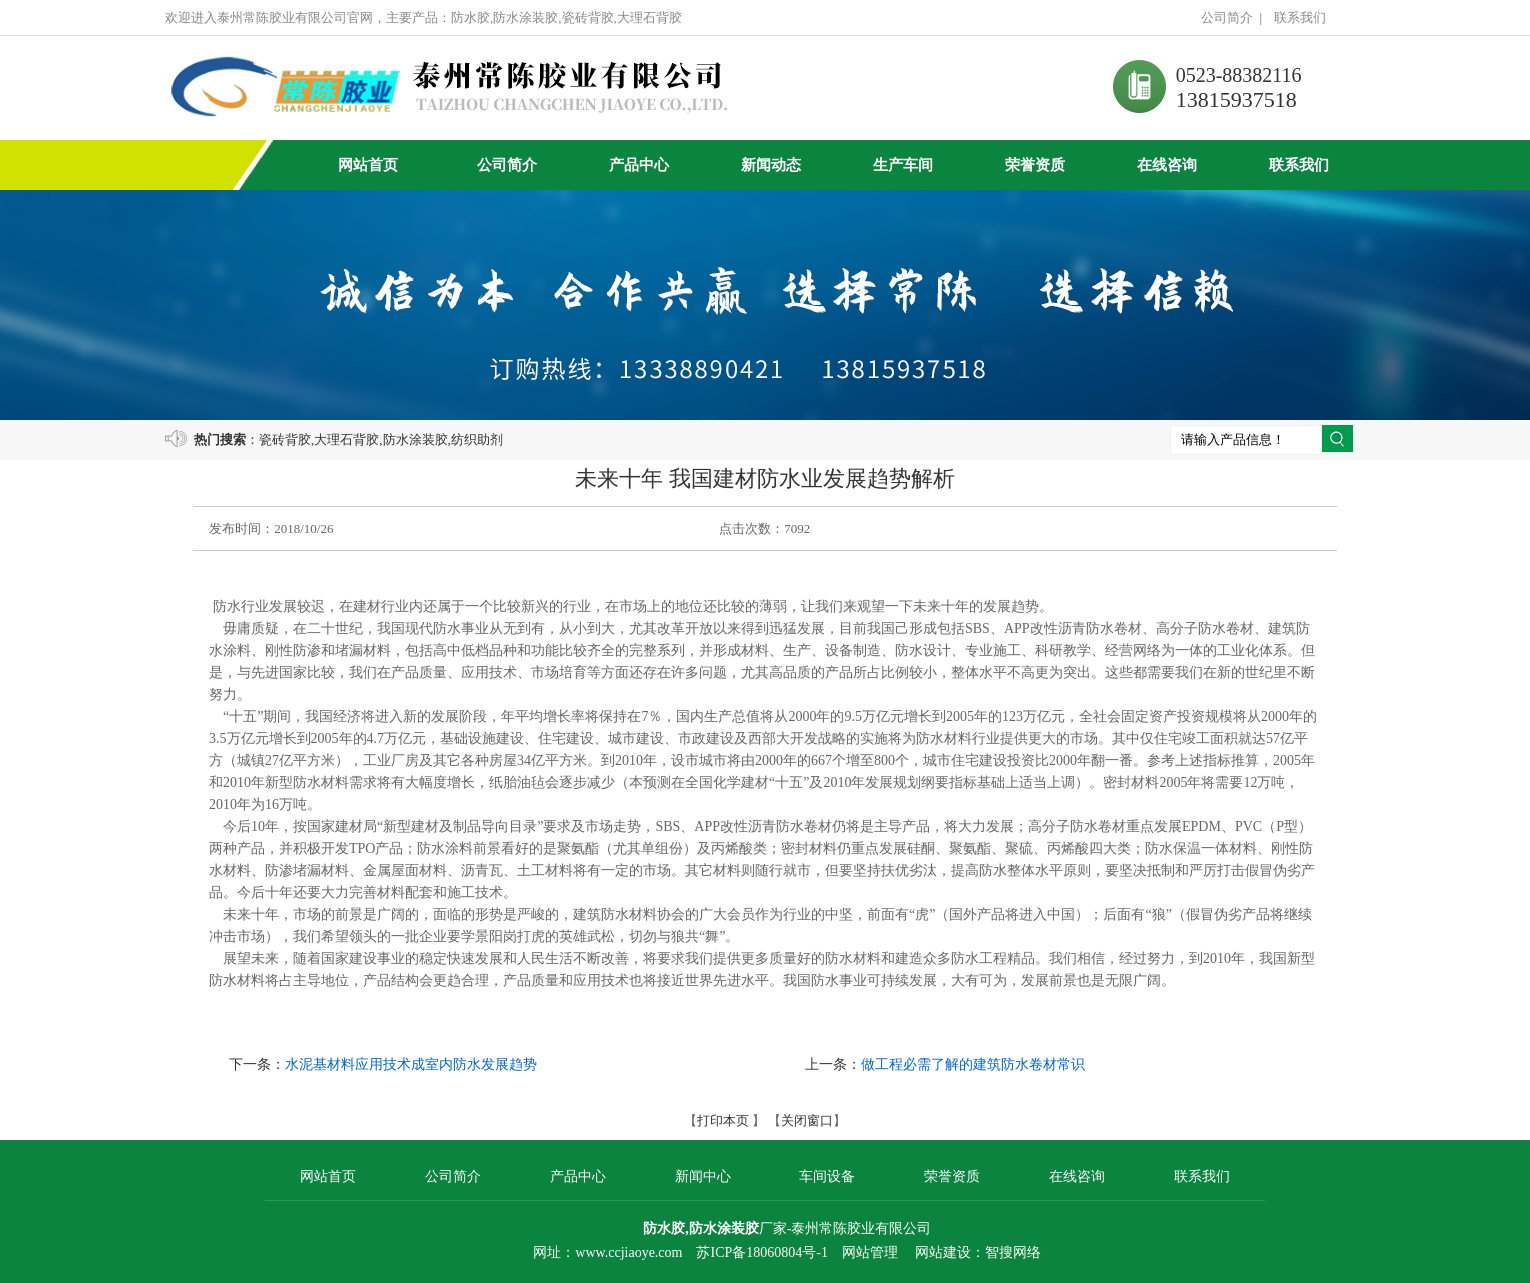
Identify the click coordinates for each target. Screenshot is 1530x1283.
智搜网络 (1013, 1252)
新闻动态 (771, 165)
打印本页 (723, 1120)
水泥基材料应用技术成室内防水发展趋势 (411, 1064)
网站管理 (870, 1252)
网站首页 (368, 165)
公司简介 (1227, 17)
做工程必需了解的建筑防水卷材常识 (973, 1064)
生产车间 (903, 165)
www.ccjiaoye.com (628, 1252)
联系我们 (1300, 17)
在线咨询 (1167, 165)
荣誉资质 (1035, 165)
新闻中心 (703, 1176)
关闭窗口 (807, 1120)
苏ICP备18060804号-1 (761, 1252)
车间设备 (827, 1176)
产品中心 (639, 165)
